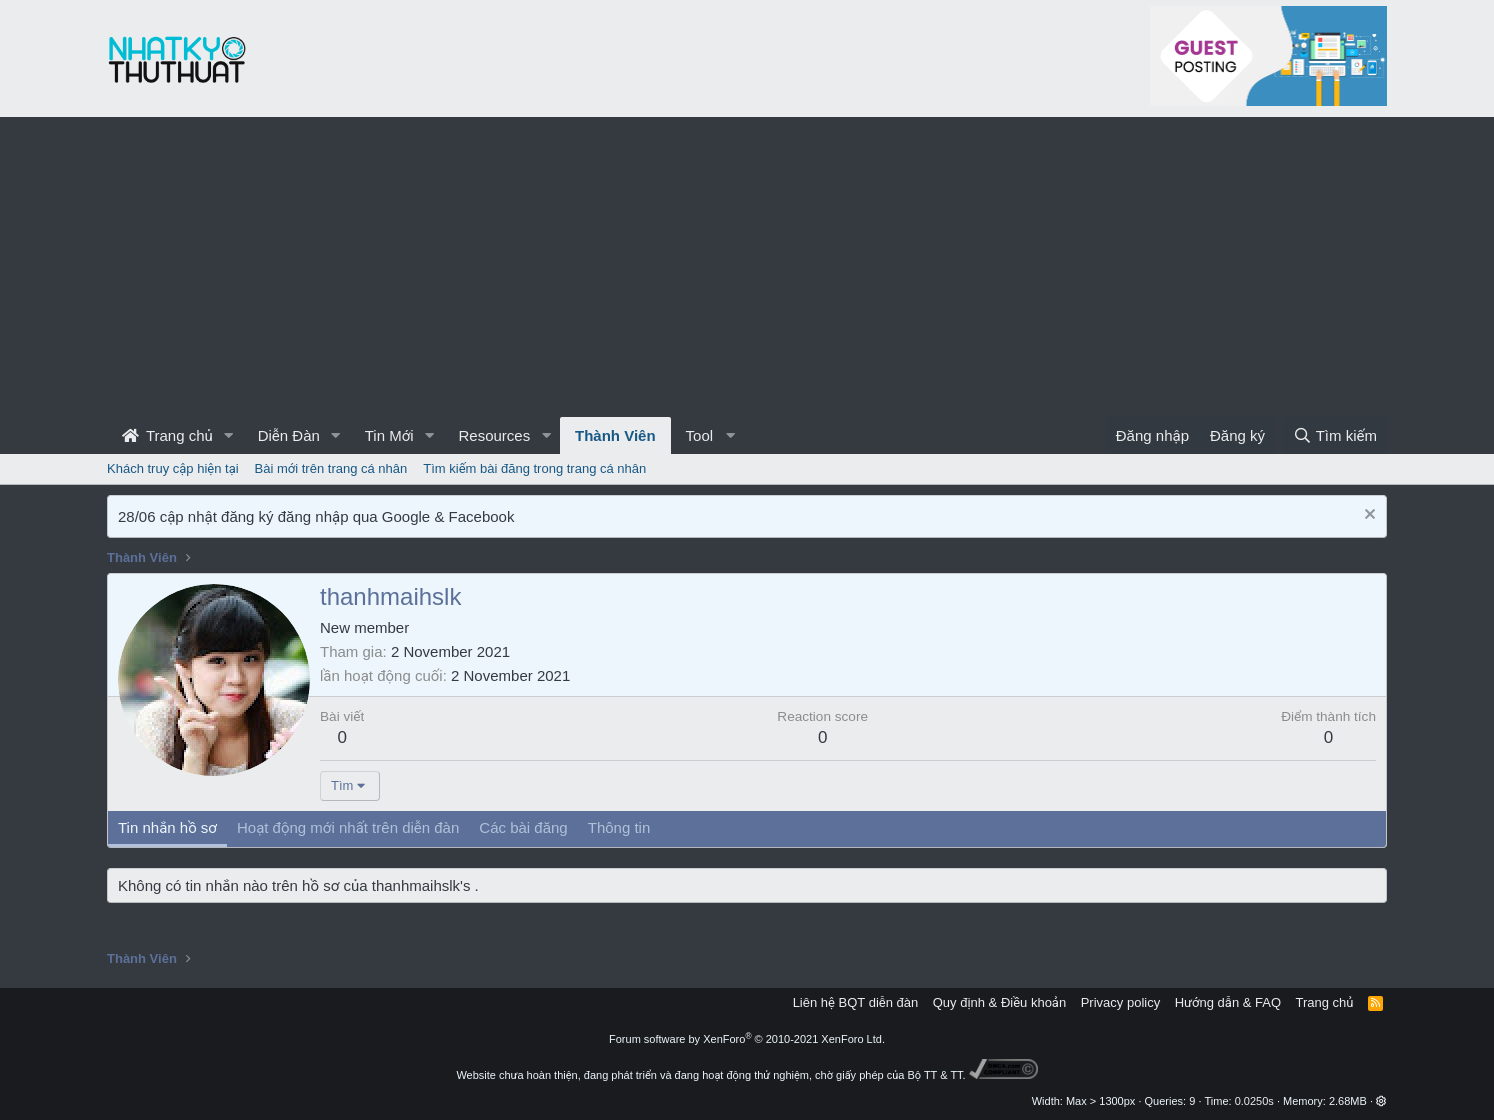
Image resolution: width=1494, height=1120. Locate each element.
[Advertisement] (747, 267)
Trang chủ (167, 435)
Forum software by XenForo (747, 1039)
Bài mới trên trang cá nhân (331, 468)
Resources (494, 435)
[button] (229, 435)
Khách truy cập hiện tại (173, 468)
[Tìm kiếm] (1335, 435)
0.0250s (1254, 1101)
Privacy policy (1120, 1002)
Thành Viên (615, 435)
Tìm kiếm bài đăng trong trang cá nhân (534, 468)
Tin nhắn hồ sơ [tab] (167, 827)
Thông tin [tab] (619, 827)
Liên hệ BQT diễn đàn (856, 1002)
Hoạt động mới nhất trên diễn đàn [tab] (348, 827)
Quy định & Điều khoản (999, 1002)
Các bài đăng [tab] (523, 827)
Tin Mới (389, 435)
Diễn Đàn (289, 435)
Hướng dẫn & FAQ (1228, 1002)
